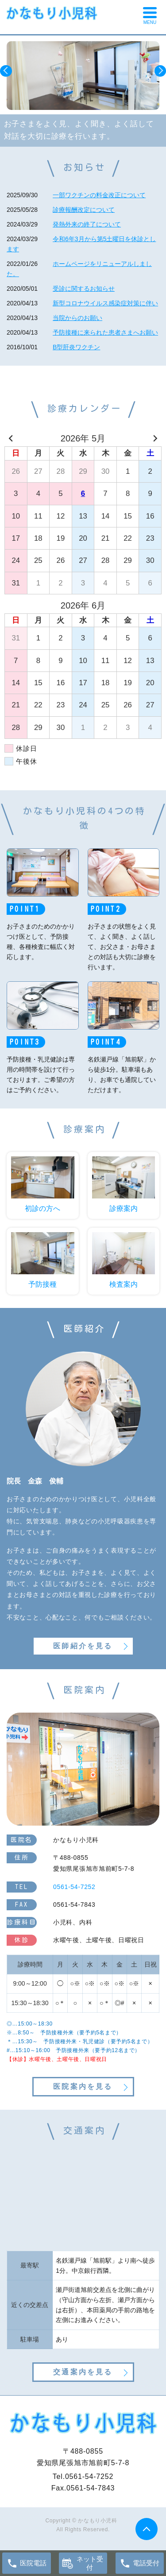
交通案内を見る (82, 2372)
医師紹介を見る (82, 1646)
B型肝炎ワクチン (76, 347)
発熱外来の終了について (87, 224)
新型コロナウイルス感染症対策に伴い (105, 303)
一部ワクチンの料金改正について (99, 195)
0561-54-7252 (89, 2476)
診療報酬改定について (84, 209)
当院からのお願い (77, 317)
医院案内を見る (82, 2086)
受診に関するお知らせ (84, 288)
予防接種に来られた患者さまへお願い (105, 332)
